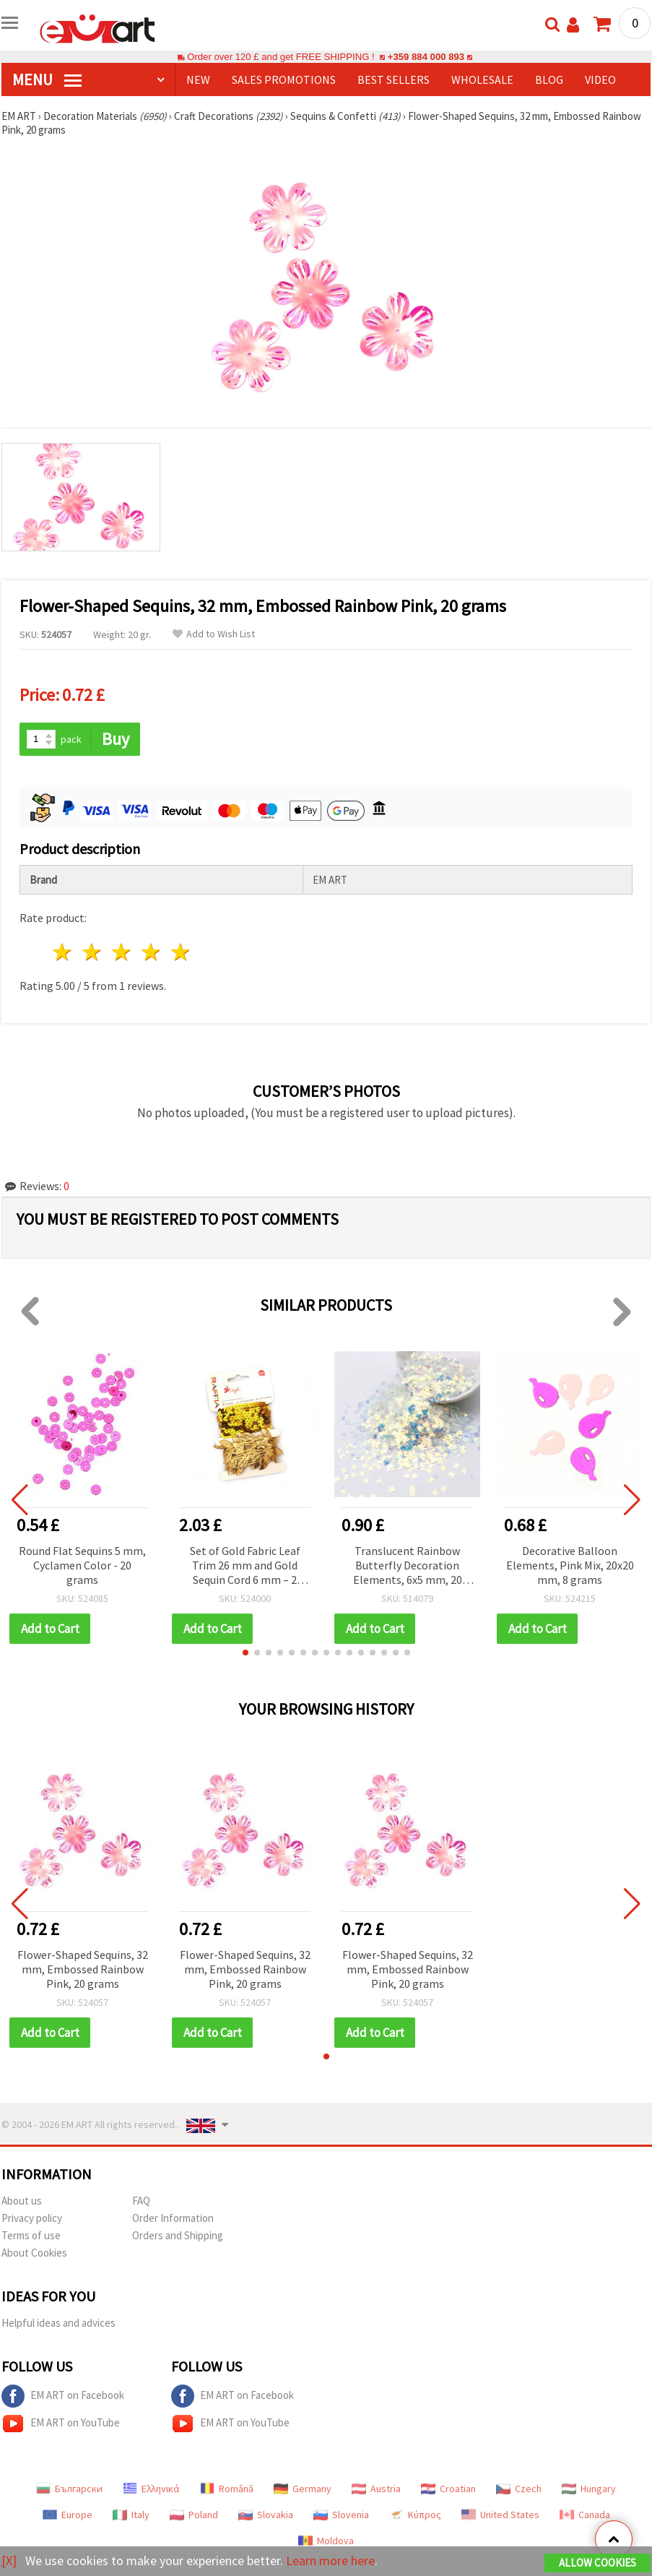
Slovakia (265, 2514)
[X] (9, 2560)
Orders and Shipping (177, 2235)
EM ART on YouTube (60, 2423)
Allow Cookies (597, 2562)
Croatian (448, 2488)
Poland (194, 2514)
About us (21, 2200)
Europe (67, 2514)
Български (69, 2488)
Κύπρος (415, 2514)
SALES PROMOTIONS (284, 79)
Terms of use (31, 2235)
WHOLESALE (482, 79)
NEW (198, 79)
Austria (376, 2488)
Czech (519, 2488)
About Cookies (34, 2253)
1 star (63, 952)
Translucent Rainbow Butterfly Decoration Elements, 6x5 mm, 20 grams (407, 1566)
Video (600, 79)
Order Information (173, 2218)
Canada (585, 2514)
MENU (47, 79)
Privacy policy (31, 2218)
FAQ (141, 2200)
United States (500, 2514)
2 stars (93, 952)
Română (226, 2488)
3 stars (122, 952)
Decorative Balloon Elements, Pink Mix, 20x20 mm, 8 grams (570, 1565)
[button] (245, 1652)
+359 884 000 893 (426, 56)
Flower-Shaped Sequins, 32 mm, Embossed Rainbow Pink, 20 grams (82, 1969)
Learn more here (330, 2560)
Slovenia (341, 2514)
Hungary (589, 2488)
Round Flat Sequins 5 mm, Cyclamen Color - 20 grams (82, 1565)
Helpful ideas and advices (58, 2323)
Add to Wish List (214, 634)
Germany (302, 2488)
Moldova (326, 2540)
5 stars (181, 952)
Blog (549, 79)
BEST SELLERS (393, 79)
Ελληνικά (151, 2488)
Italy (131, 2514)
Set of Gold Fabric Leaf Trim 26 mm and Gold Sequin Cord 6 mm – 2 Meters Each (245, 1566)
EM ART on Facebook (62, 2396)
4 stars (151, 952)
